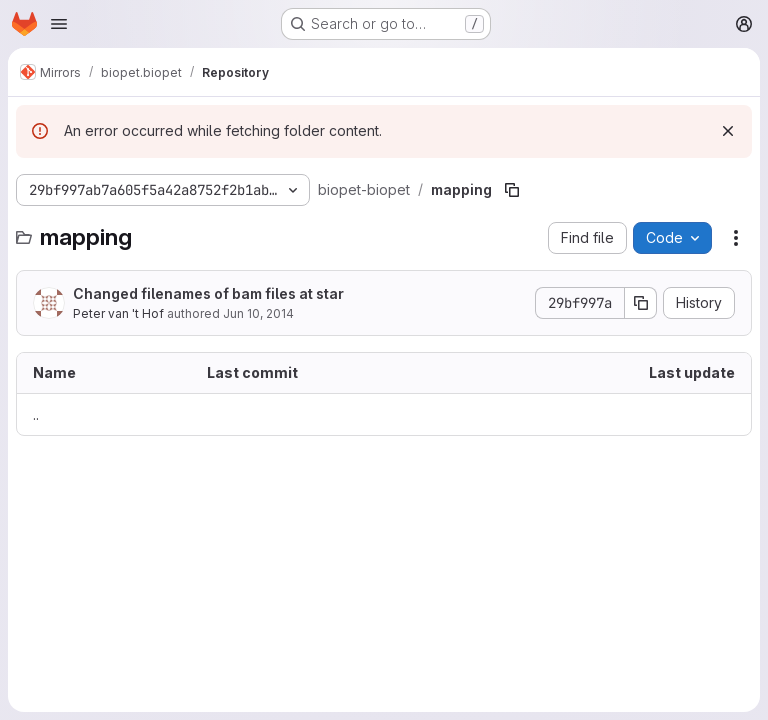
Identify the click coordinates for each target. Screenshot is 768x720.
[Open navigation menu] (59, 24)
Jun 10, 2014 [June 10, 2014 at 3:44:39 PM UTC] (258, 313)
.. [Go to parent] (36, 414)
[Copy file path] (512, 190)
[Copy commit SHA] (641, 303)
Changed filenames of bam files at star (208, 293)
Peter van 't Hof (118, 313)
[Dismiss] (728, 131)
